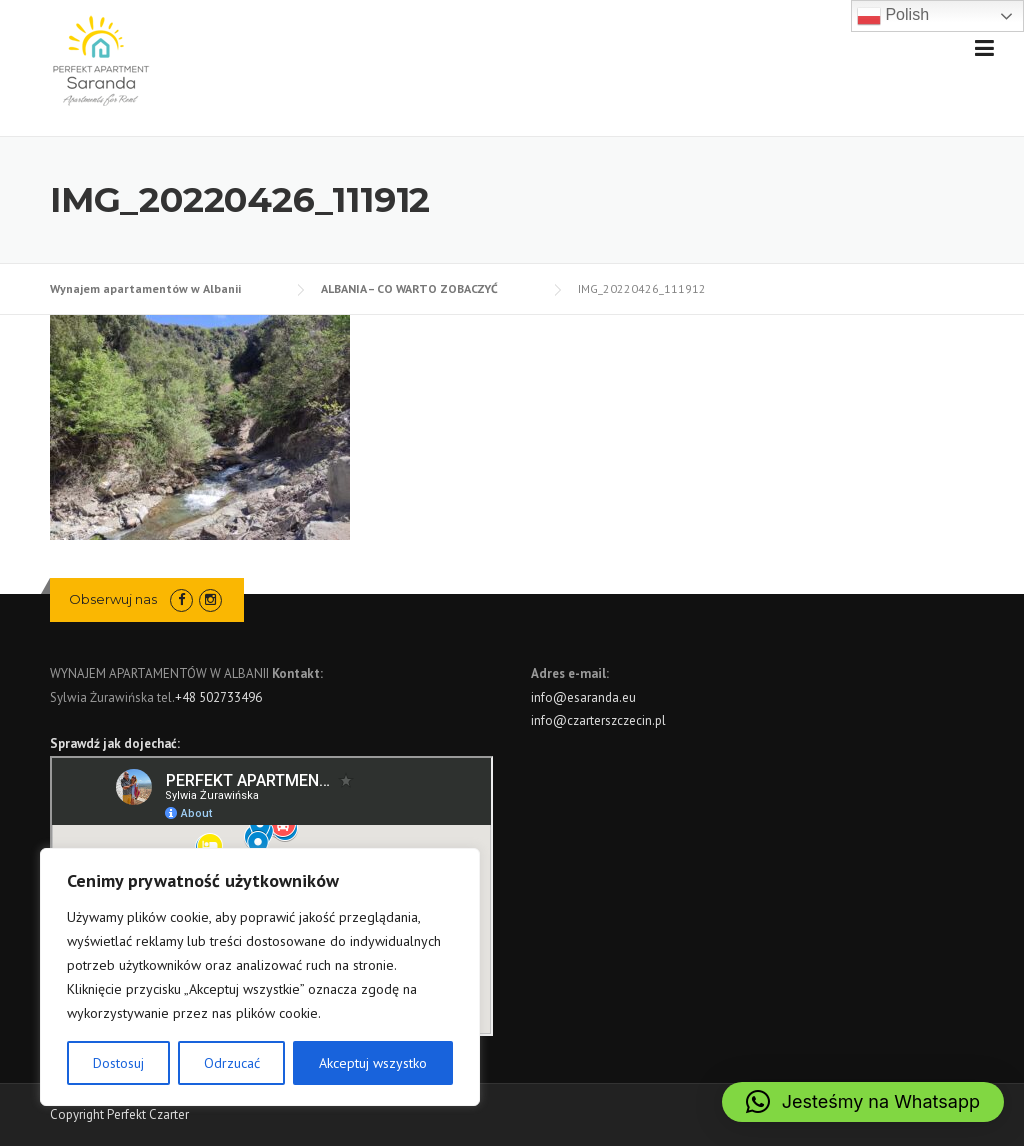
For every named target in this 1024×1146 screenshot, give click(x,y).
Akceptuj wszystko (373, 1063)
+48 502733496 (218, 697)
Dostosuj (118, 1063)
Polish (893, 16)
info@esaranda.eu (583, 697)
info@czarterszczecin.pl (598, 720)
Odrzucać (232, 1063)
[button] (863, 1102)
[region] (260, 977)
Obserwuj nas (113, 599)
